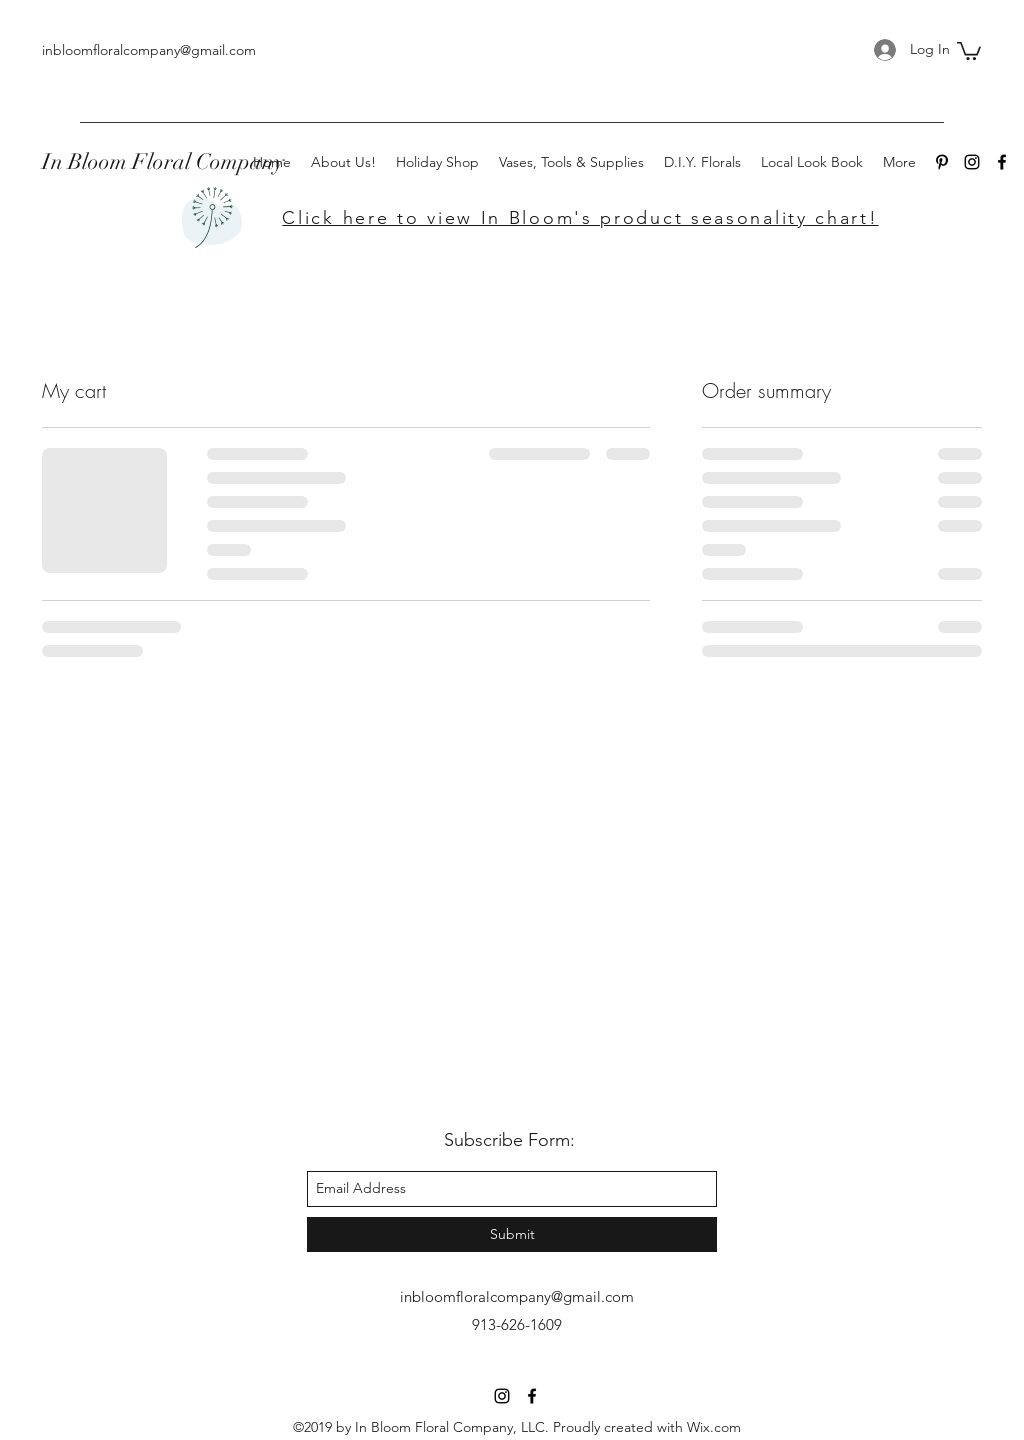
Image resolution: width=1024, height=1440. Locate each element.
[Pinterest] (942, 162)
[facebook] (1002, 162)
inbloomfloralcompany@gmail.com (149, 50)
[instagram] (972, 162)
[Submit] (512, 1234)
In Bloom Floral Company (163, 161)
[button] (969, 50)
